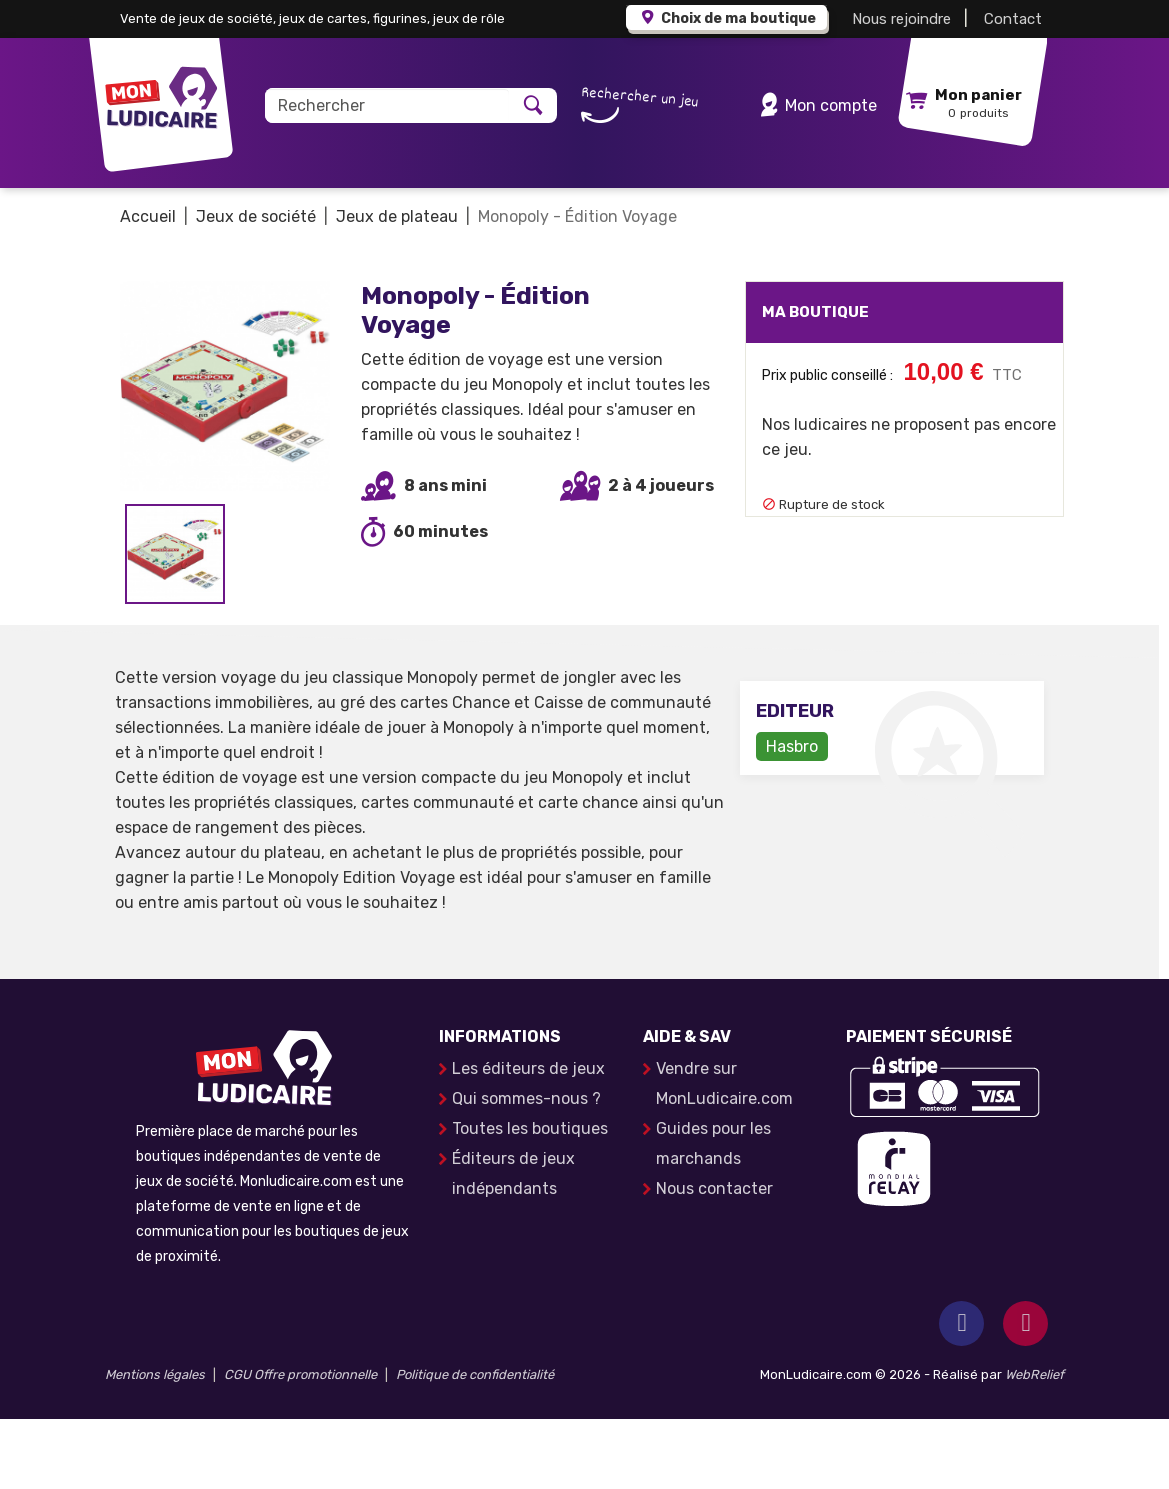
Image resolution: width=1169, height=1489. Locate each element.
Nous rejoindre (901, 19)
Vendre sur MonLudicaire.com (724, 1153)
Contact (1013, 19)
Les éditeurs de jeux (528, 1138)
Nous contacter (714, 1258)
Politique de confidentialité (475, 1444)
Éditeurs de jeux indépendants (513, 1243)
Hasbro (792, 816)
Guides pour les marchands (713, 1213)
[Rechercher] (387, 105)
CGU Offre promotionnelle (300, 1444)
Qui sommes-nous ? (526, 1168)
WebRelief (1034, 1444)
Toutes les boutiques (530, 1198)
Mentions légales (155, 1444)
